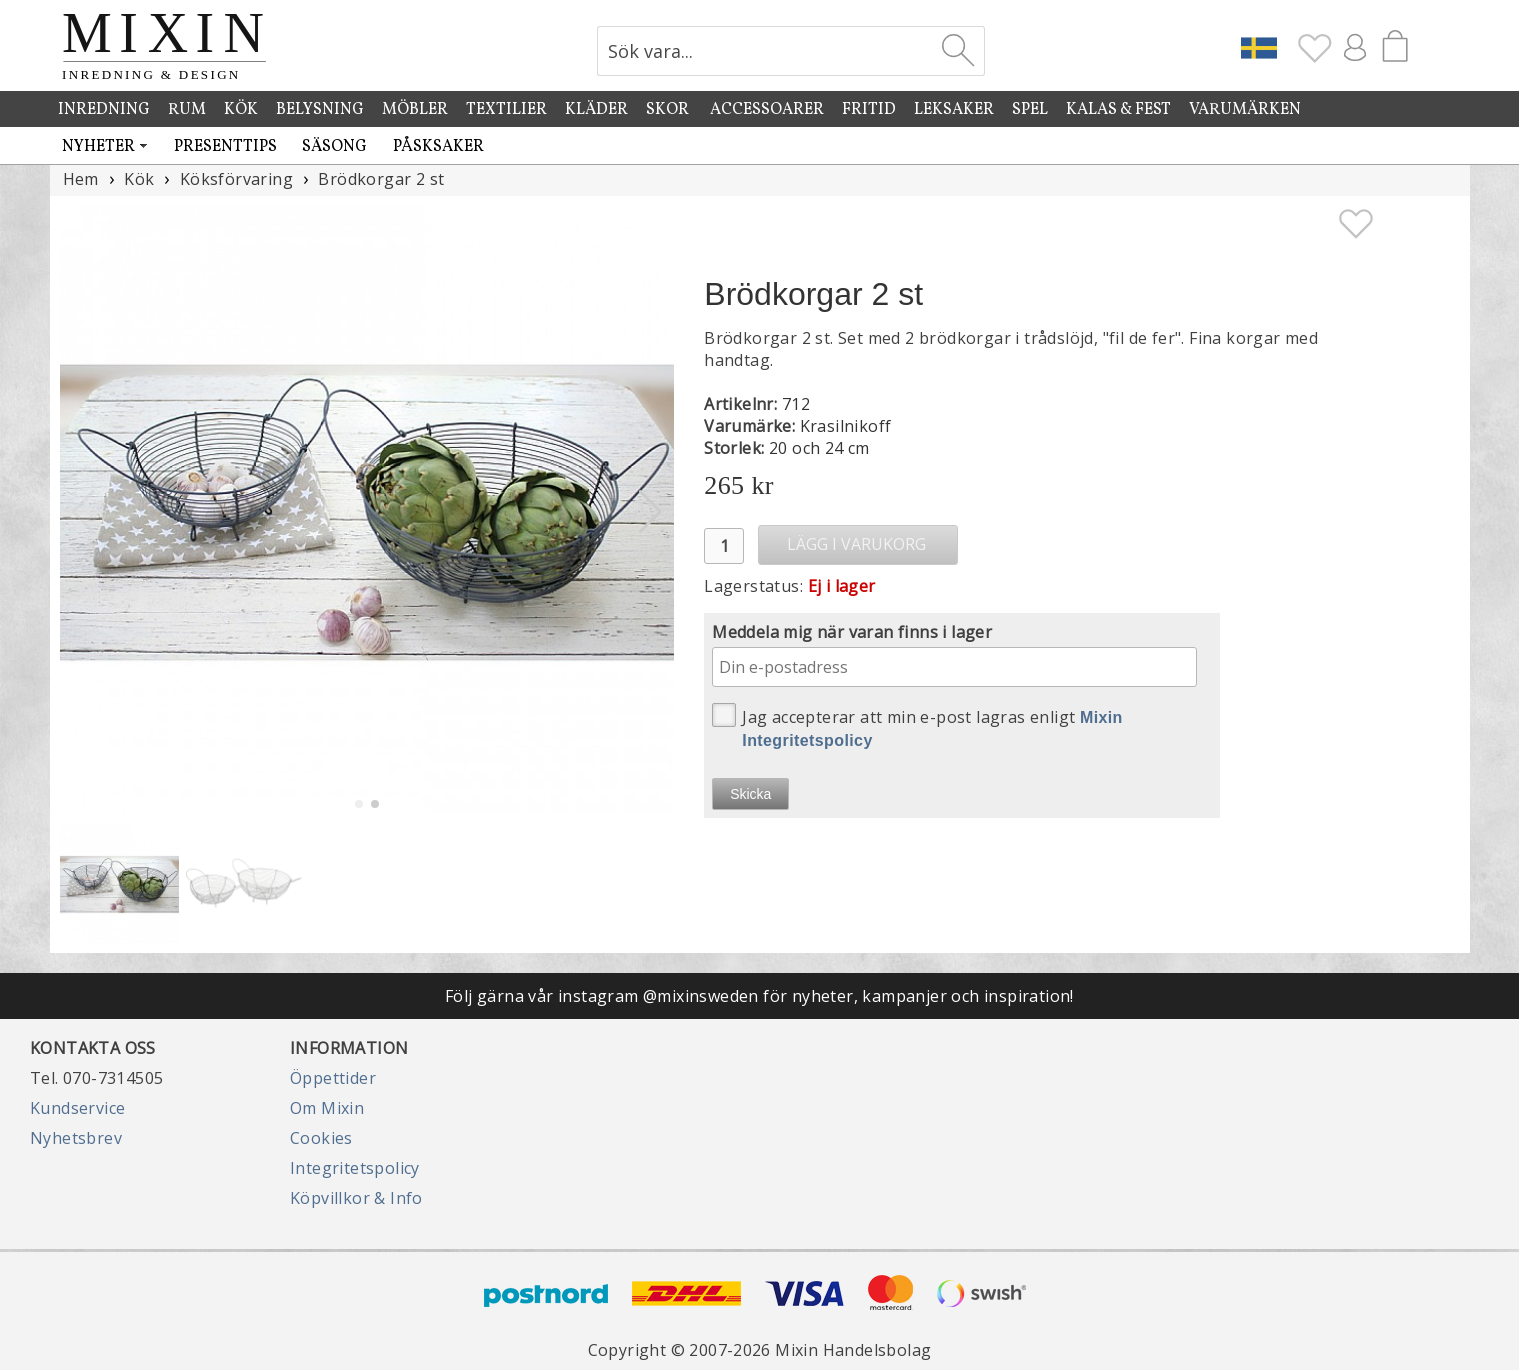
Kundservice (77, 1108)
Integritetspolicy (355, 1168)
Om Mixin (327, 1108)
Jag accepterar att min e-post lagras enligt (917, 726)
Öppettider (333, 1078)
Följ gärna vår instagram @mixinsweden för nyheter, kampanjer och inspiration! (759, 996)
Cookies (321, 1138)
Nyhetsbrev (76, 1138)
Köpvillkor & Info (356, 1198)
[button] (650, 512)
